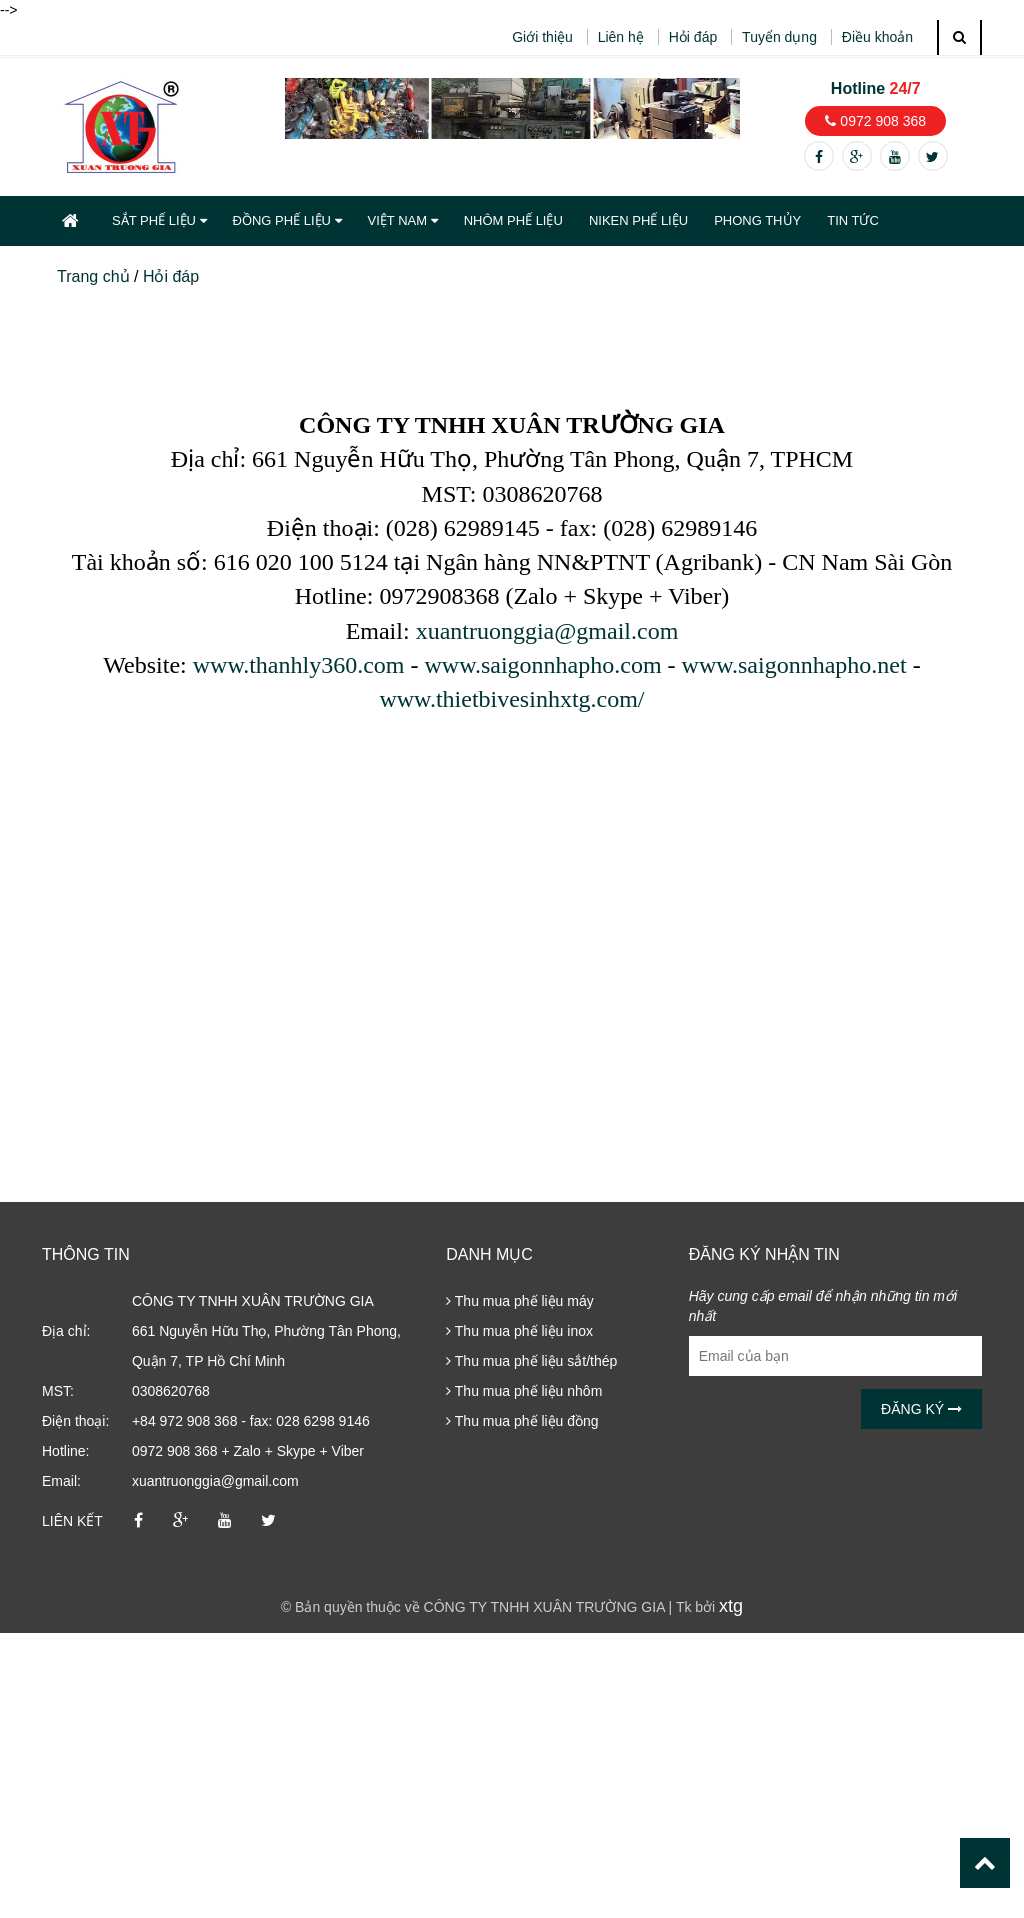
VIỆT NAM (403, 220)
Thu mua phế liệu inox (519, 1331)
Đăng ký (921, 1409)
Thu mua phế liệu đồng (522, 1421)
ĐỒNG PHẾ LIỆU (287, 220)
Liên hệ (621, 37)
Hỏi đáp (693, 37)
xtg (731, 1606)
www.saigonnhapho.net (794, 665)
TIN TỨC (853, 220)
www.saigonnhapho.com (542, 665)
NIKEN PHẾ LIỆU (638, 220)
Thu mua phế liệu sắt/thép (531, 1361)
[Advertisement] (512, 1773)
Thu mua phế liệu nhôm (524, 1391)
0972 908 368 (875, 121)
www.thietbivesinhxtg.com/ (511, 699)
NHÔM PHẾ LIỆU (513, 220)
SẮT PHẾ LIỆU (159, 220)
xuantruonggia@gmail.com (547, 631)
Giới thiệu (542, 37)
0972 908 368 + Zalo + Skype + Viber (248, 1451)
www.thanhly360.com (299, 665)
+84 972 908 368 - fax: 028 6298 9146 (251, 1421)
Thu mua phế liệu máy (520, 1301)
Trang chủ (93, 276)
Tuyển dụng (779, 37)
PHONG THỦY (757, 220)
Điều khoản (877, 37)
